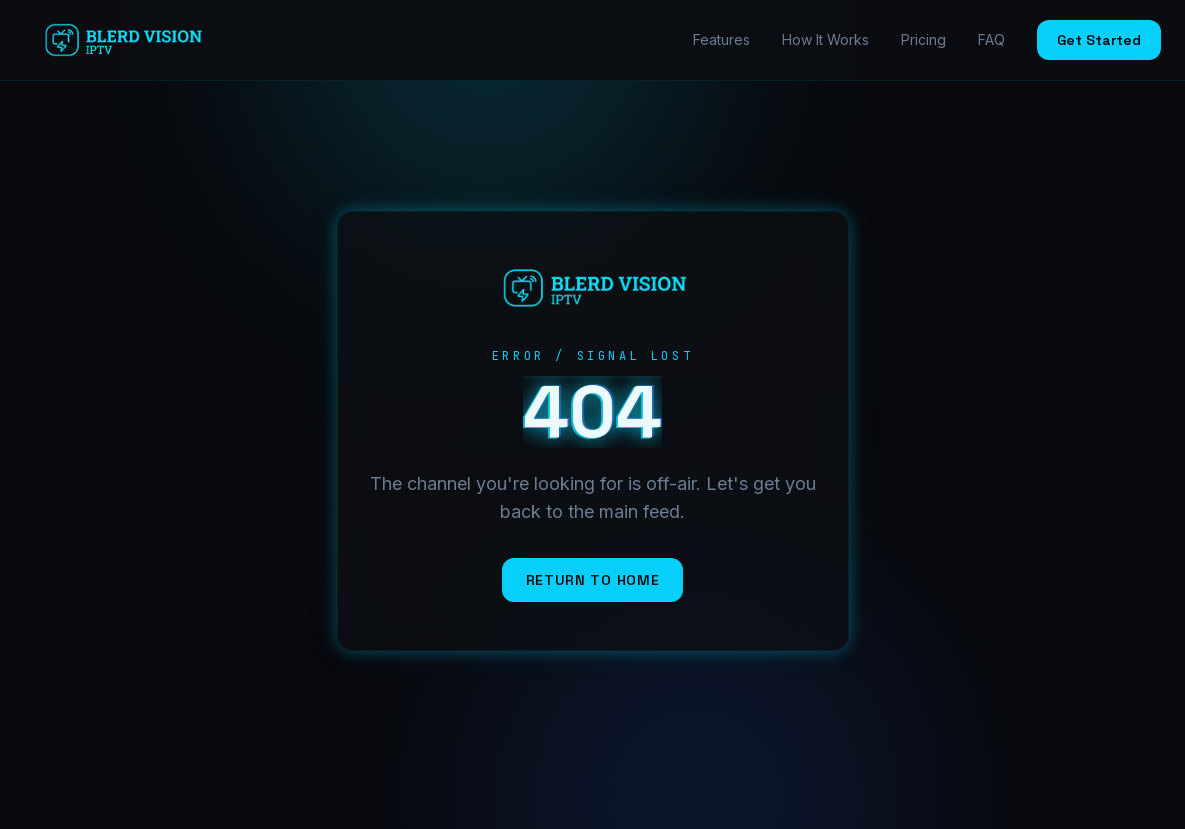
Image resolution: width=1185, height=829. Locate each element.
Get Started (1099, 40)
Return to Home (593, 580)
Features (721, 39)
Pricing (923, 39)
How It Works (825, 39)
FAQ (991, 39)
